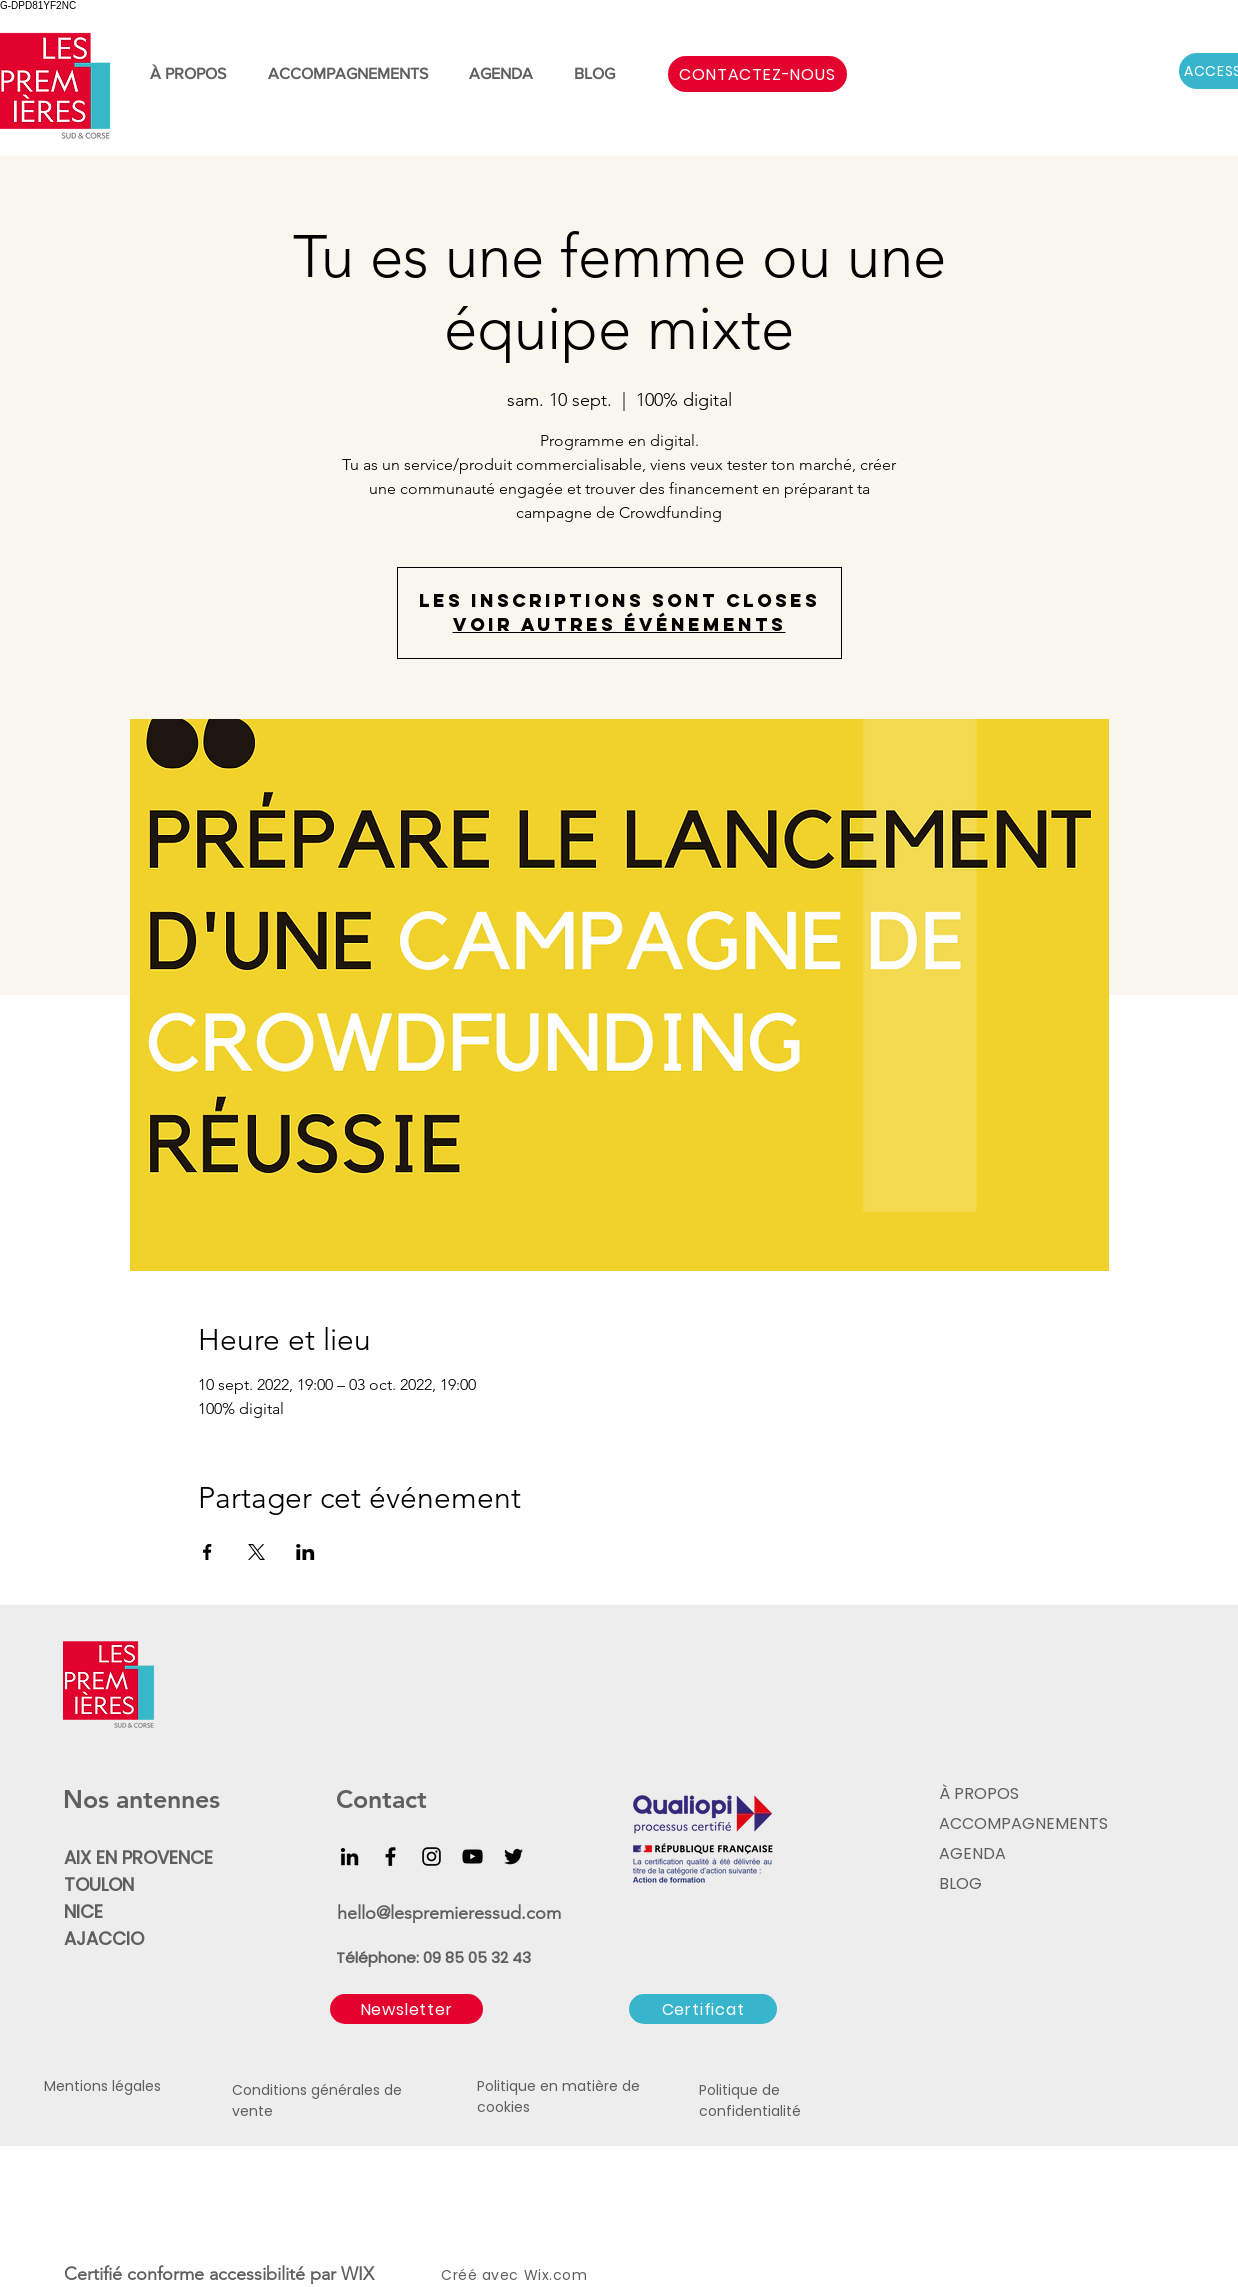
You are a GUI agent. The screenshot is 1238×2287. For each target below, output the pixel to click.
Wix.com (556, 2275)
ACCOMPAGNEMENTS (1021, 1823)
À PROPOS (979, 1793)
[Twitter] (513, 1856)
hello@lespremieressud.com (449, 1913)
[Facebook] (390, 1856)
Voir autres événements (619, 624)
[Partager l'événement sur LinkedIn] (305, 1552)
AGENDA (972, 1853)
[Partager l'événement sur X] (256, 1552)
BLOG (960, 1883)
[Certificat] (703, 2009)
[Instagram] (431, 1856)
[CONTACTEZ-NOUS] (757, 74)
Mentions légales (102, 2086)
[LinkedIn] (349, 1856)
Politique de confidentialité (750, 2100)
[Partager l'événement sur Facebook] (207, 1552)
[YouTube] (472, 1856)
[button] (406, 2009)
